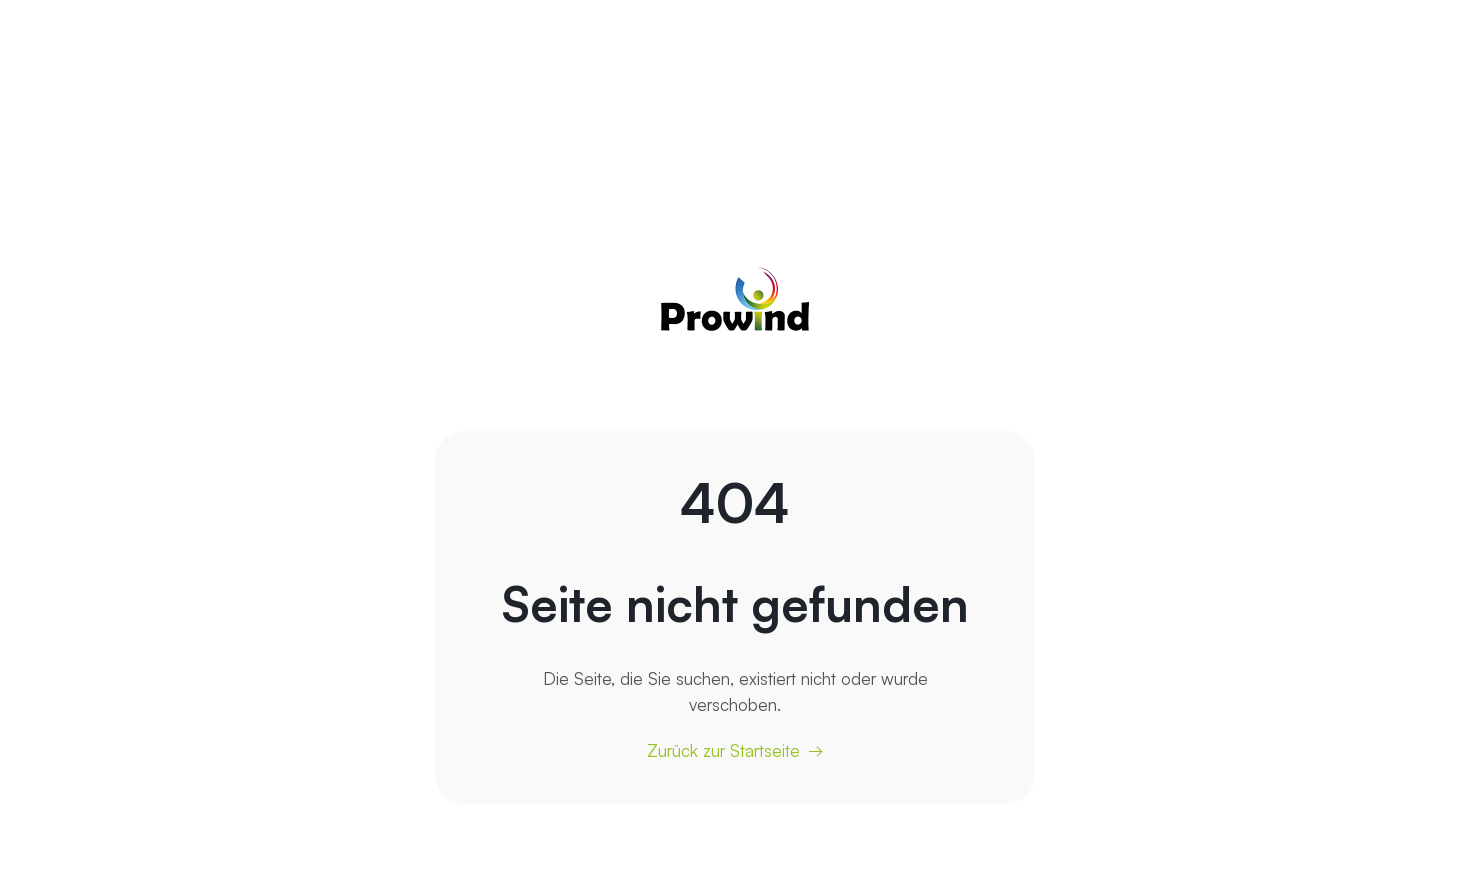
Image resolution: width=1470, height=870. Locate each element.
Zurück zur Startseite (723, 750)
